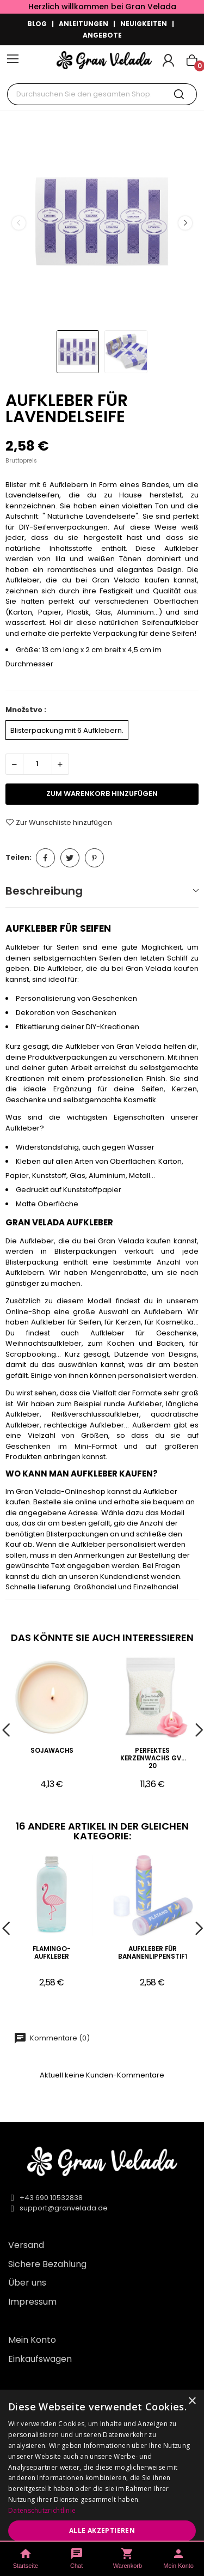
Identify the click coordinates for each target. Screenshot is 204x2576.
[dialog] (102, 2483)
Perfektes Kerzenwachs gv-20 (152, 1758)
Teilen (45, 857)
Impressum (32, 2301)
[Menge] (37, 764)
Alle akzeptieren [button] (102, 2530)
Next (184, 222)
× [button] (192, 2401)
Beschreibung (44, 890)
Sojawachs (51, 1751)
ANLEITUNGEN (83, 23)
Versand (26, 2245)
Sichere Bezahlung (47, 2264)
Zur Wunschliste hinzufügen (58, 822)
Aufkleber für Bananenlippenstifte (152, 1953)
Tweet (69, 857)
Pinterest (94, 857)
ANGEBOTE (102, 35)
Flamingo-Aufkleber (52, 1953)
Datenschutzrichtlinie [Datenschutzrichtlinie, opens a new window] (42, 2510)
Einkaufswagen (40, 2359)
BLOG (37, 23)
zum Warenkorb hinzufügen (102, 793)
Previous (18, 222)
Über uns (27, 2282)
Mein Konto (32, 2340)
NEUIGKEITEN (143, 23)
